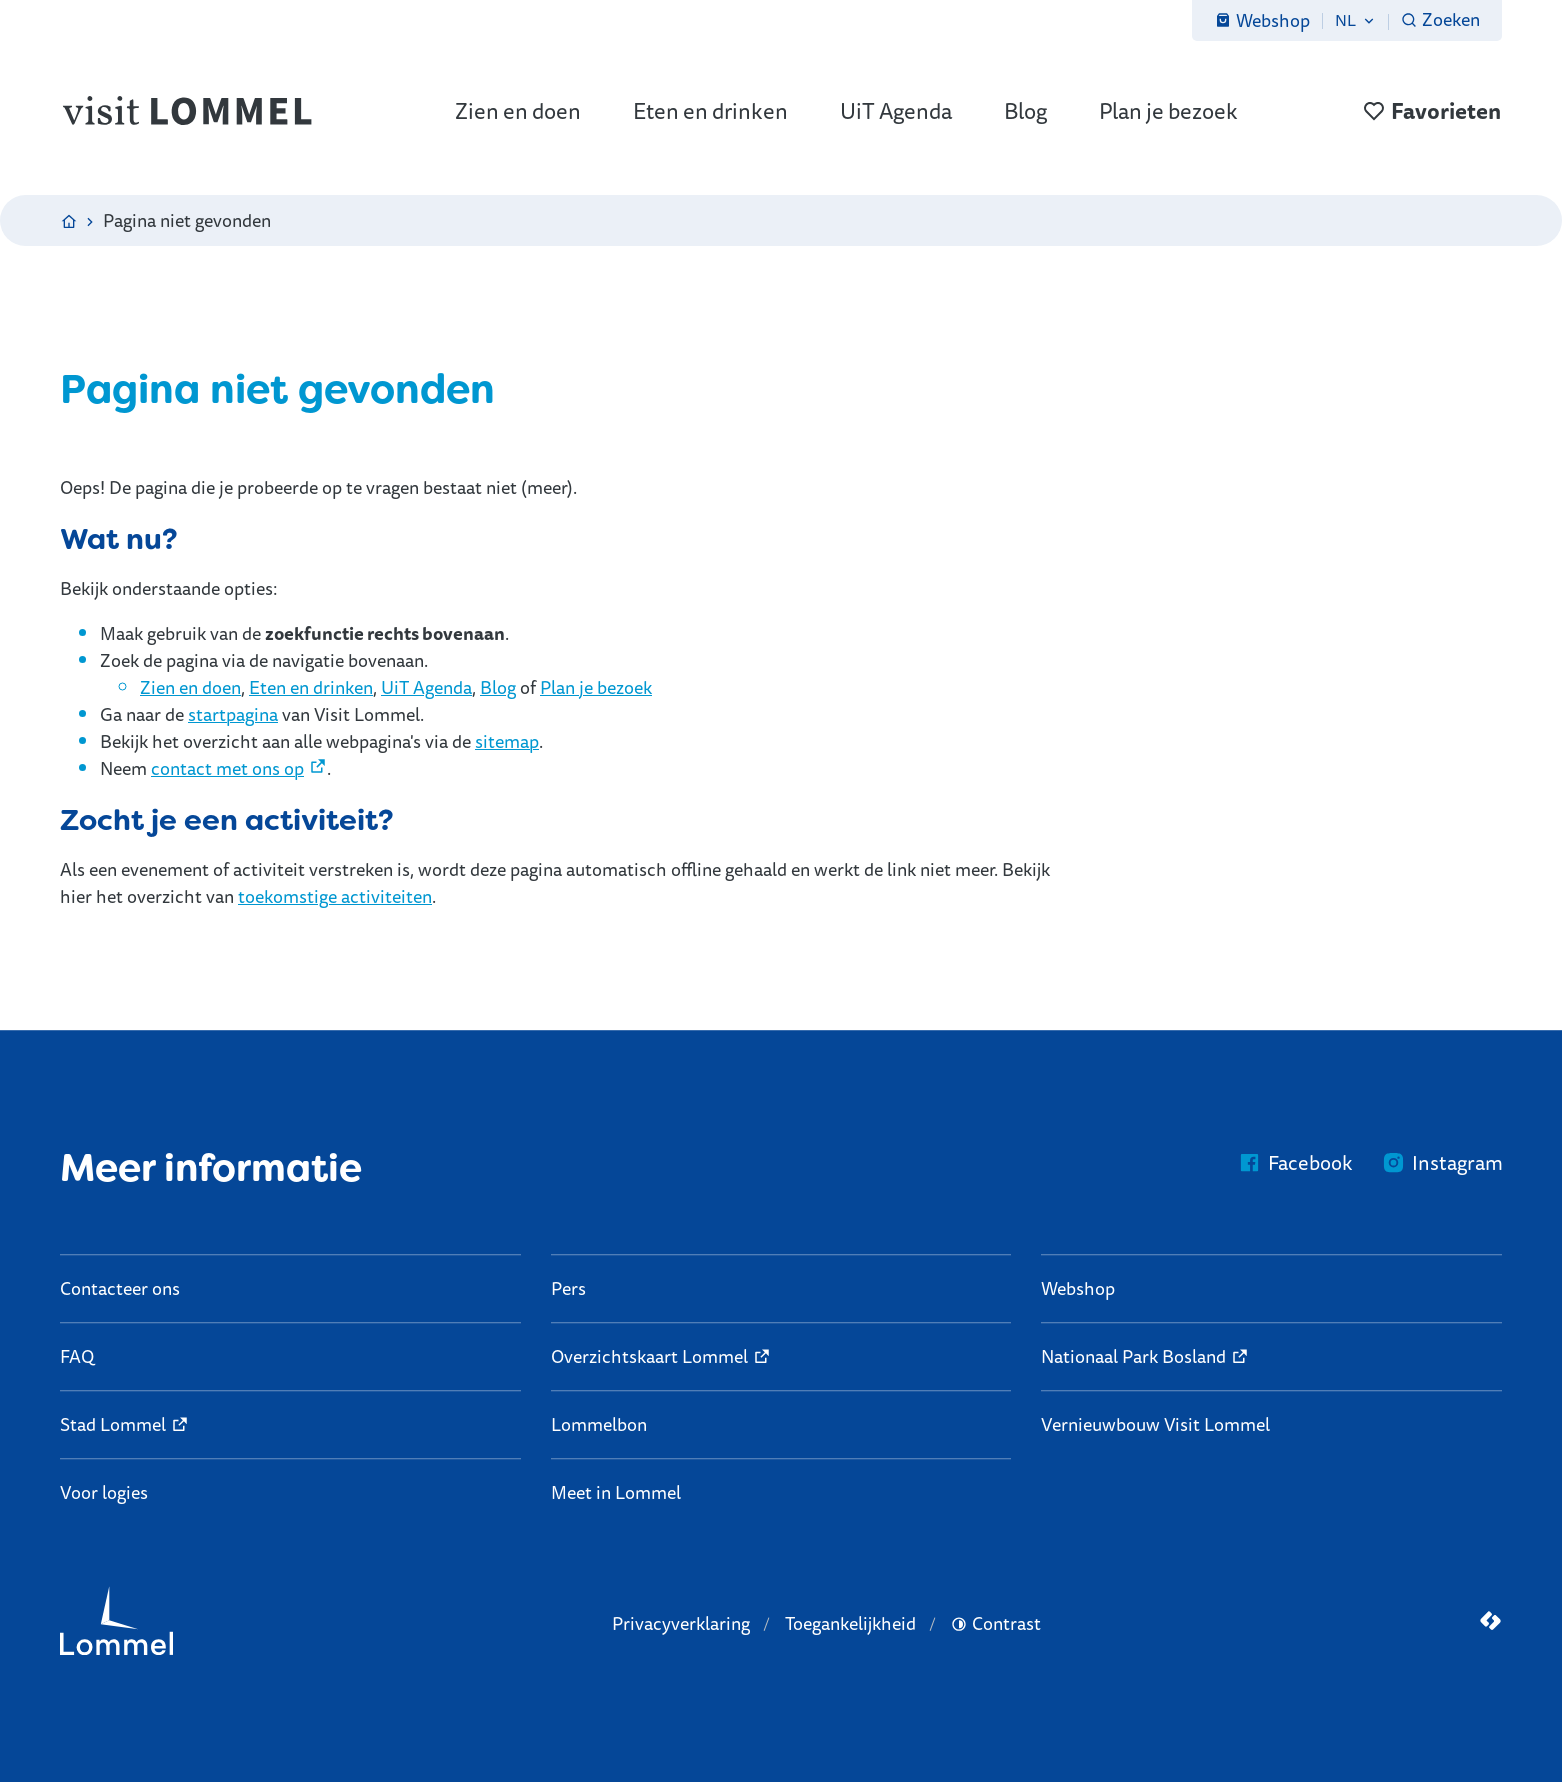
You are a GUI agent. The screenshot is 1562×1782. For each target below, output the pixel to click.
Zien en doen (190, 687)
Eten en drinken (311, 687)
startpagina (233, 714)
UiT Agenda (426, 687)
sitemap (507, 741)
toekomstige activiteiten (335, 896)
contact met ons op (227, 768)
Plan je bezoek (596, 687)
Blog (498, 687)
